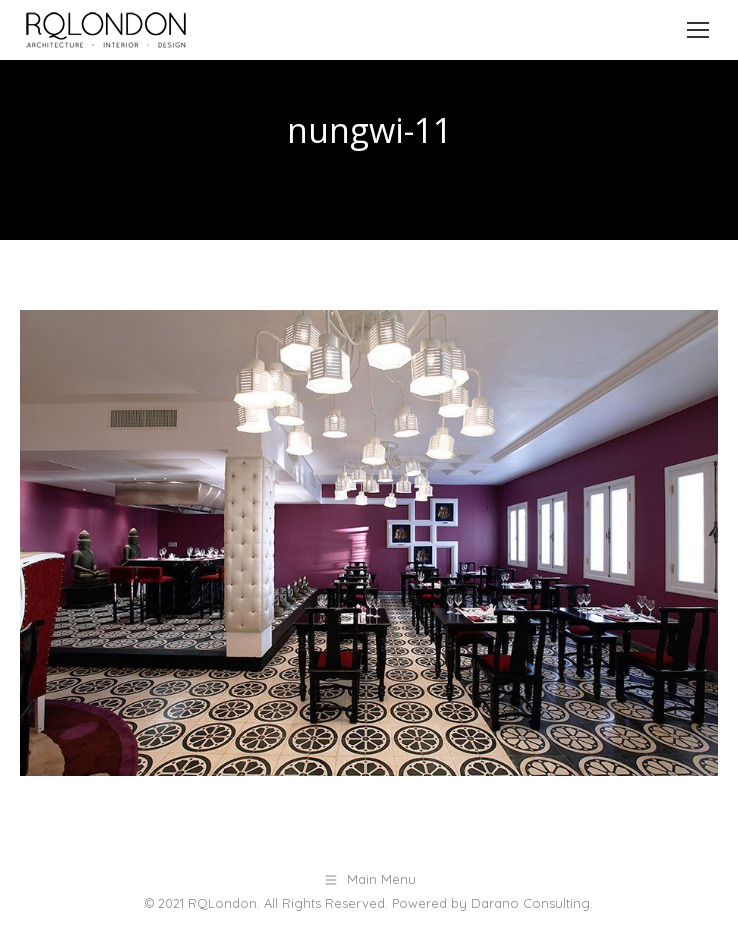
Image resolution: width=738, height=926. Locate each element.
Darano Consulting (530, 903)
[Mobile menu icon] (698, 30)
